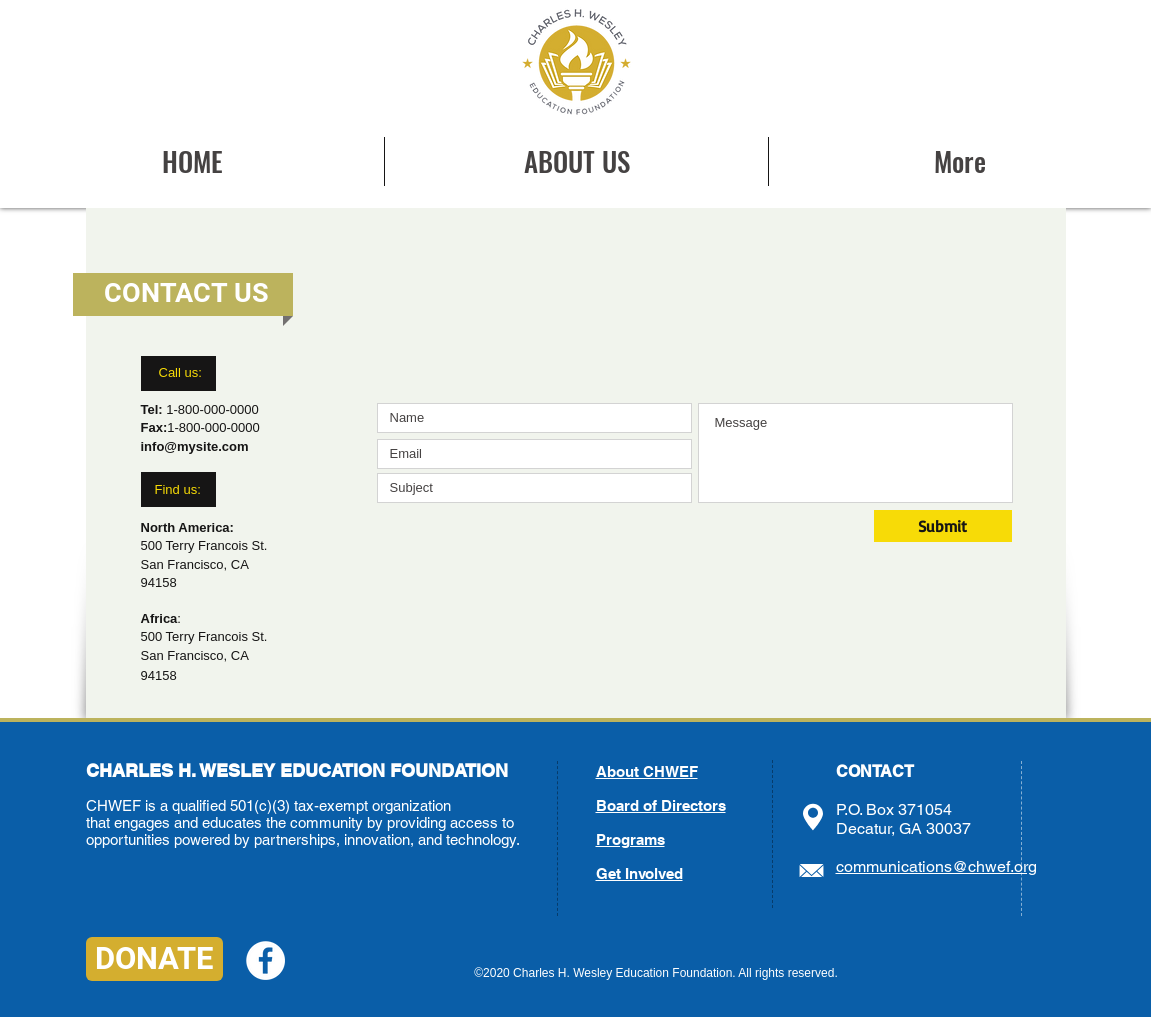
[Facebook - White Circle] (265, 960)
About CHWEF (647, 771)
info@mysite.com (195, 446)
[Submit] (943, 526)
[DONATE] (154, 959)
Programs (630, 839)
